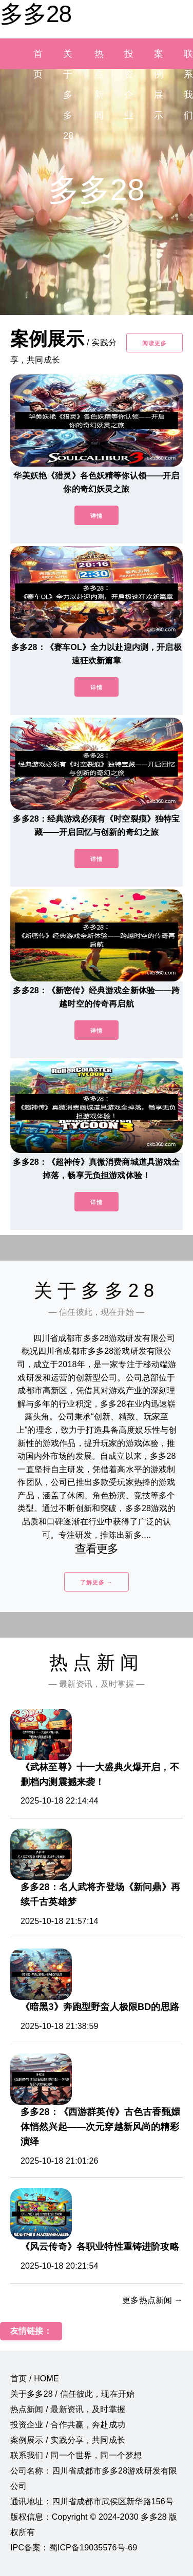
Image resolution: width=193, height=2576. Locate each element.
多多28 (35, 14)
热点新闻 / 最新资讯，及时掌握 (67, 2409)
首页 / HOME (34, 2378)
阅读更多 (154, 343)
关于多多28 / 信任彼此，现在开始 (72, 2394)
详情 (96, 516)
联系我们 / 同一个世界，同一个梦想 (76, 2455)
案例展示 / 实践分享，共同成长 (67, 2440)
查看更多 (97, 1548)
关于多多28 (68, 95)
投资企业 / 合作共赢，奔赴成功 (67, 2424)
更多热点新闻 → (152, 2300)
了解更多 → (96, 1582)
